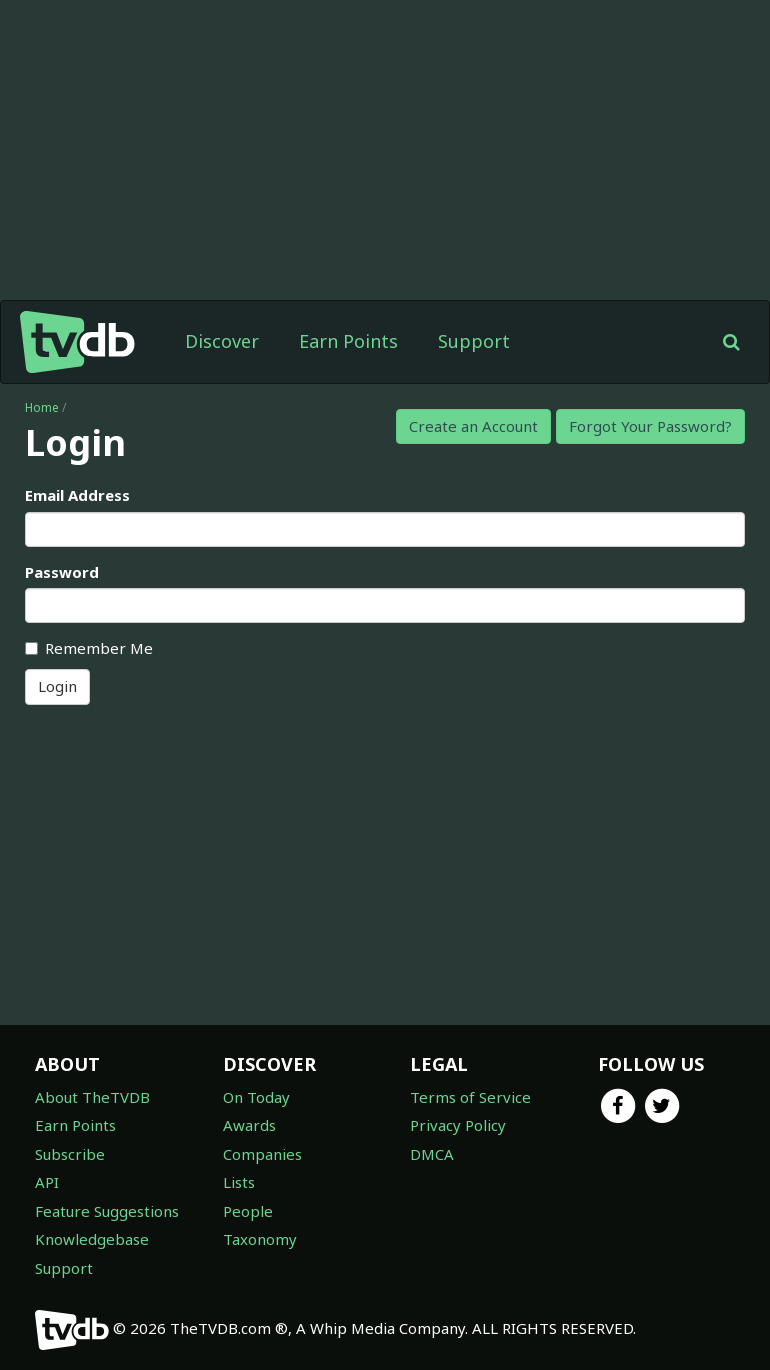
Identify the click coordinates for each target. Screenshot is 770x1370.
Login (57, 686)
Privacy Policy (458, 1125)
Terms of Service (470, 1097)
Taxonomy (260, 1239)
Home (42, 407)
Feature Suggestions (107, 1211)
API (47, 1182)
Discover (222, 341)
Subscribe (70, 1154)
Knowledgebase (92, 1239)
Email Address (77, 495)
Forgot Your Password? (650, 426)
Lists (239, 1182)
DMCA (432, 1154)
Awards (249, 1125)
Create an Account (473, 426)
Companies (262, 1154)
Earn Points (348, 341)
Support (474, 341)
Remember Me (89, 648)
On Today (256, 1097)
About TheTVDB (92, 1097)
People (248, 1211)
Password (62, 572)
